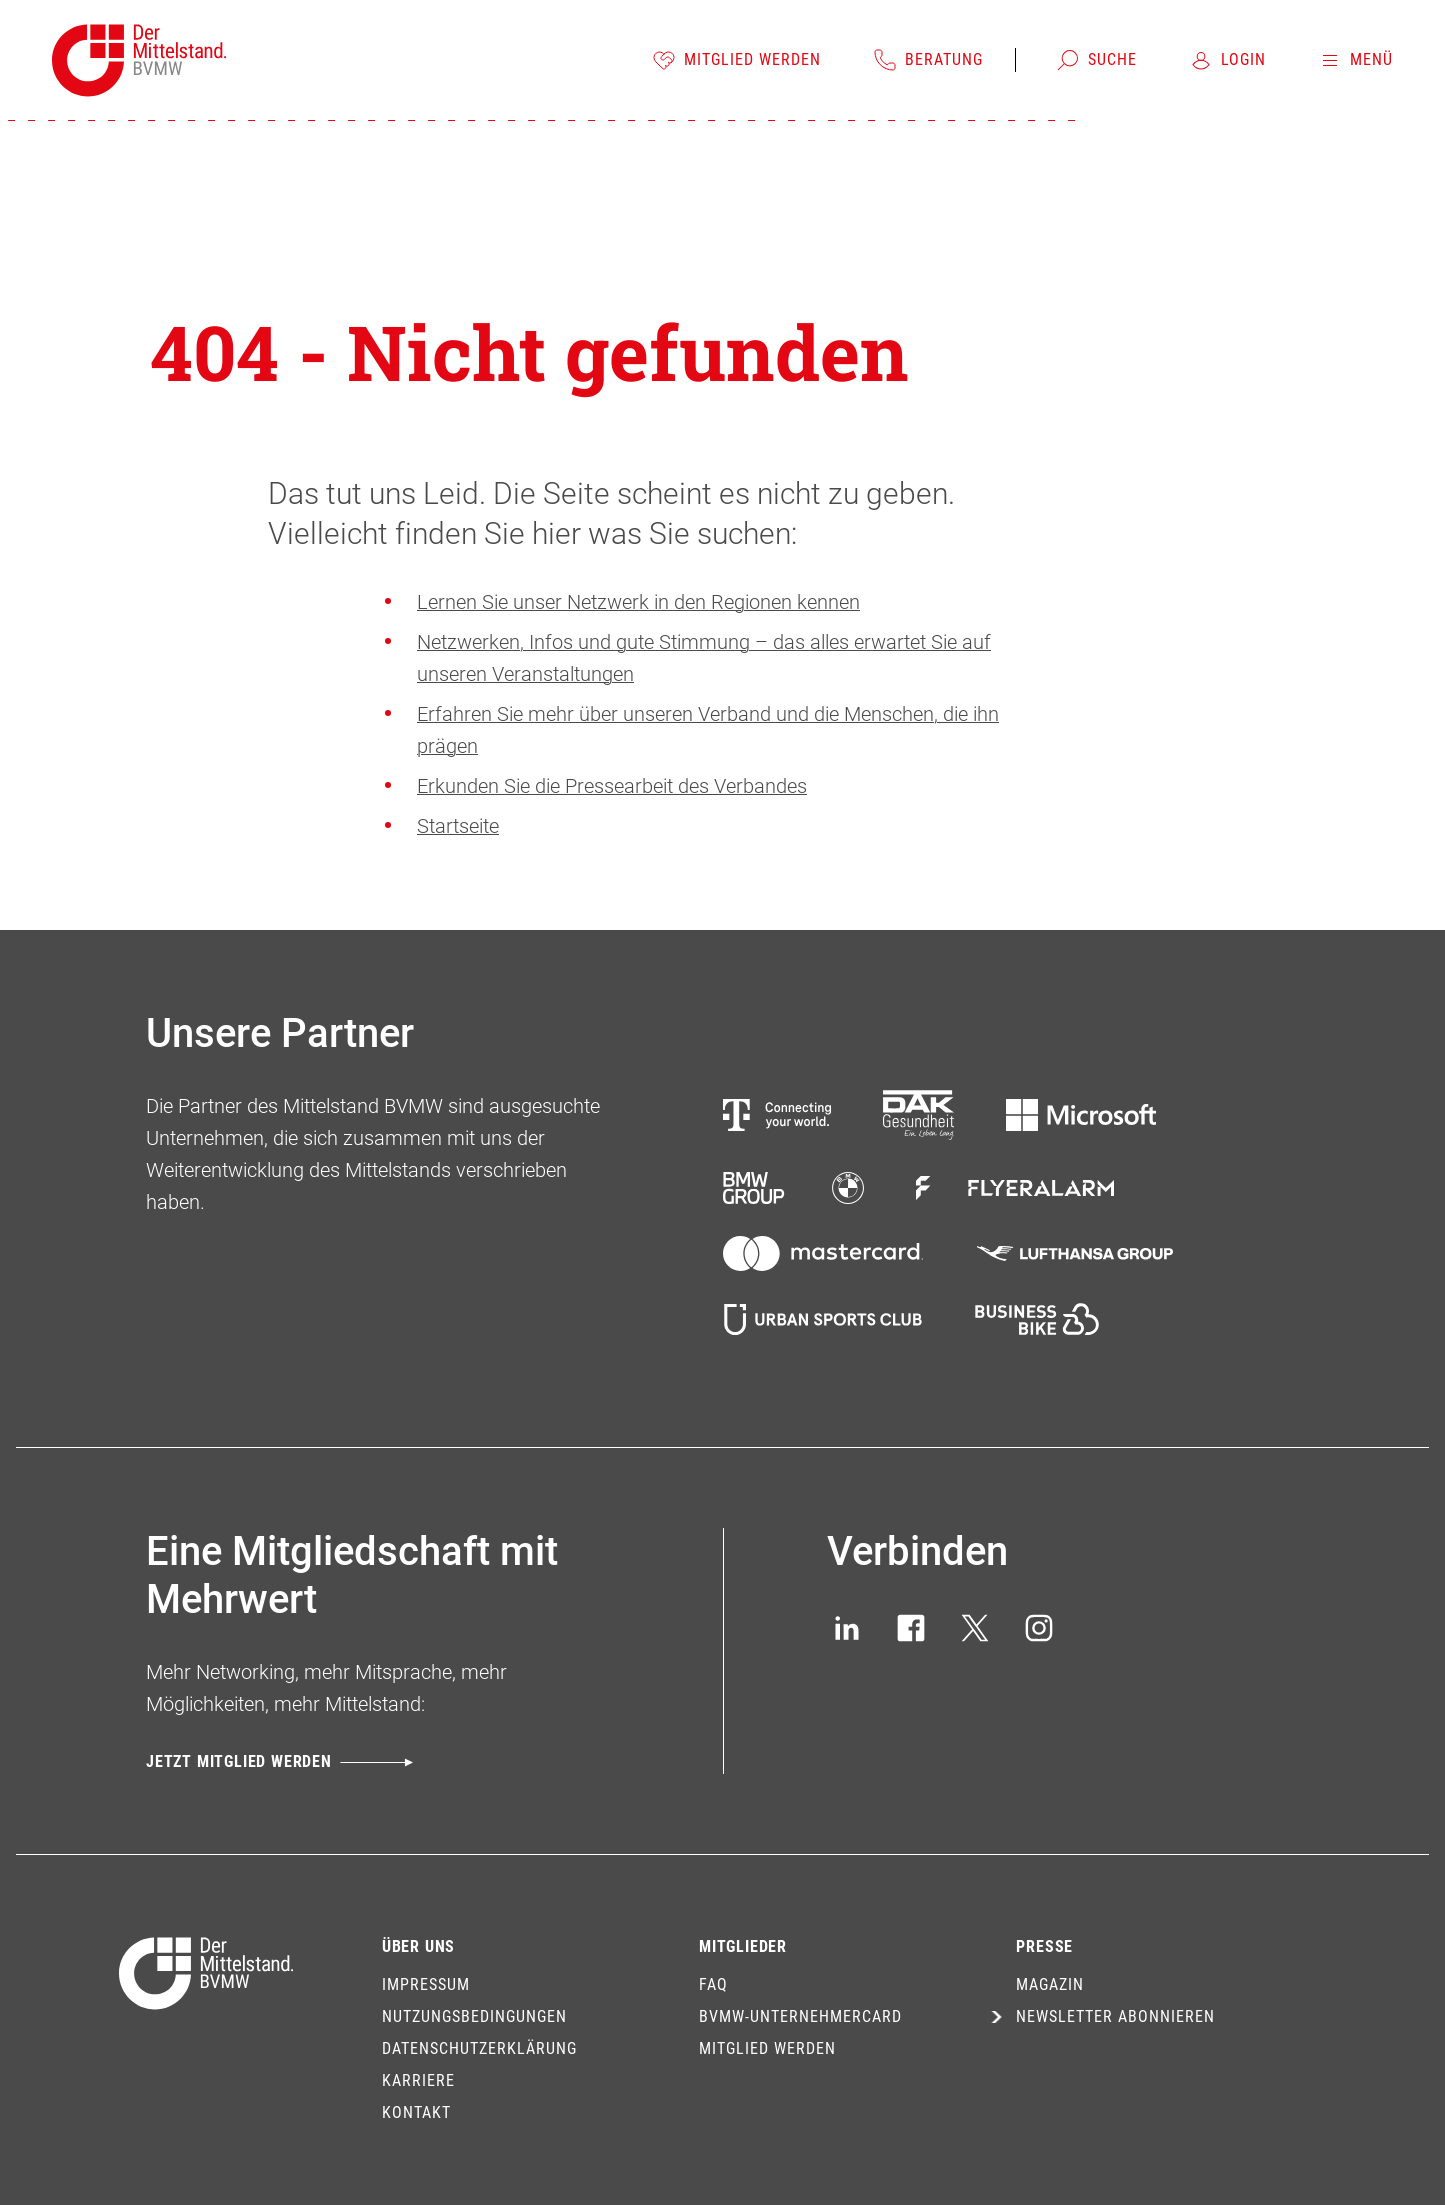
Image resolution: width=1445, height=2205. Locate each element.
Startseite (458, 826)
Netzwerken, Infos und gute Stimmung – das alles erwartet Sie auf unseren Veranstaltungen (704, 658)
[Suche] (1096, 60)
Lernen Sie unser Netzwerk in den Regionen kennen (638, 602)
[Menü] (1355, 60)
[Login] (1227, 60)
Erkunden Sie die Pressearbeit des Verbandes (612, 786)
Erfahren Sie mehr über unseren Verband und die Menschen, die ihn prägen (708, 730)
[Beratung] (928, 60)
